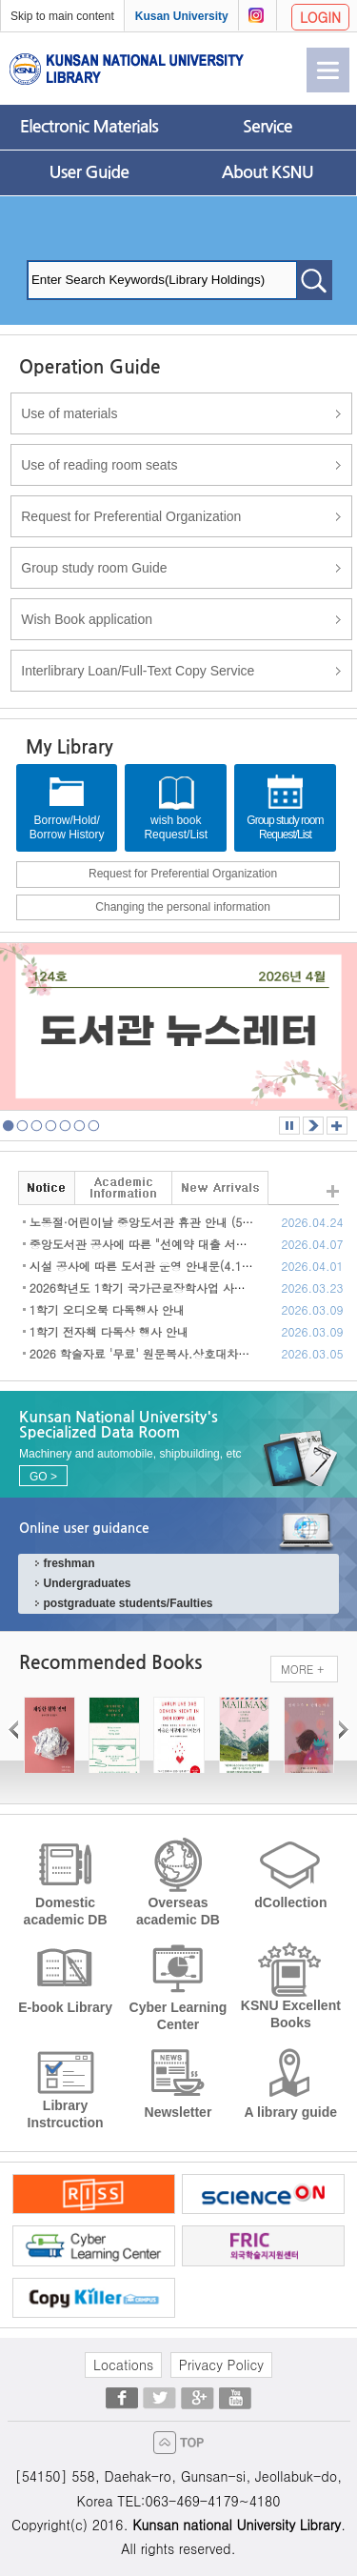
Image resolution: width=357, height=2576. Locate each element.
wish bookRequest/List (176, 807)
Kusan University (181, 16)
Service (267, 126)
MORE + (302, 1668)
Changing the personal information (182, 907)
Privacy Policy (221, 2364)
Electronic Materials (89, 126)
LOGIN (320, 17)
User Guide (89, 172)
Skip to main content (62, 16)
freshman (68, 1563)
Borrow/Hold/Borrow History (67, 807)
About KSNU (267, 172)
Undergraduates (86, 1583)
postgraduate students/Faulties (127, 1603)
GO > (43, 1476)
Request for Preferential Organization (183, 873)
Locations (123, 2364)
